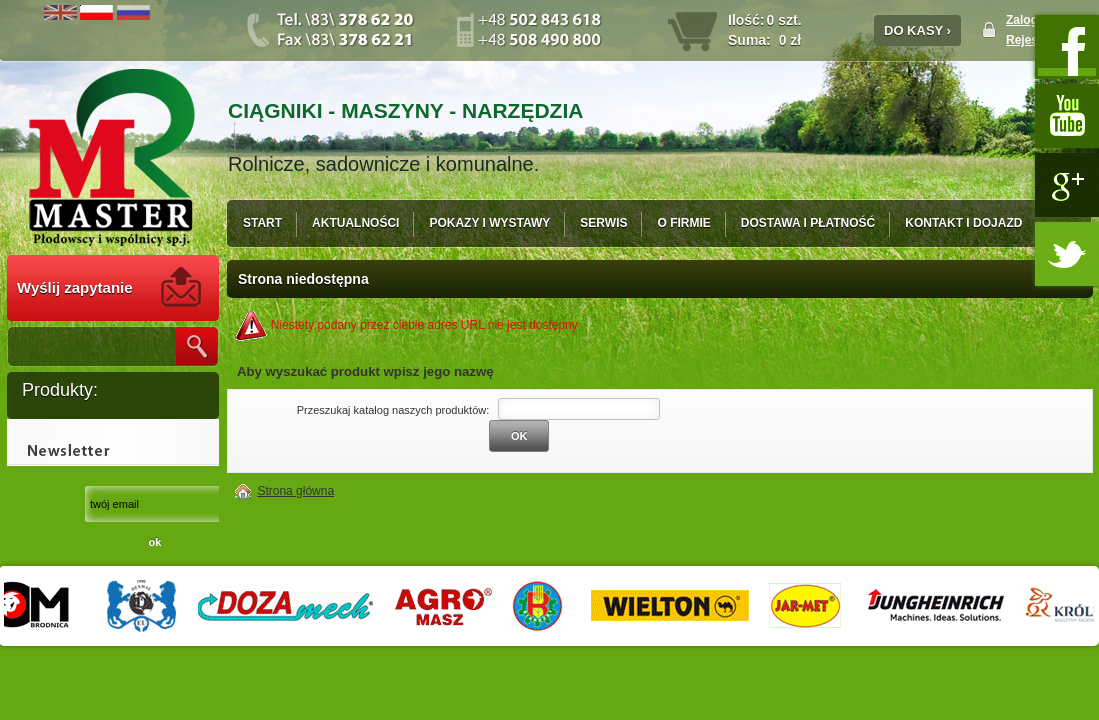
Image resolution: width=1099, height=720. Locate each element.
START (262, 223)
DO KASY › (917, 30)
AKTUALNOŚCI (355, 223)
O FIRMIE (683, 223)
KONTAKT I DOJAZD (963, 223)
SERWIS (603, 223)
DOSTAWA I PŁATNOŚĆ (808, 223)
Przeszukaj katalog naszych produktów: (393, 410)
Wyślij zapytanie (75, 287)
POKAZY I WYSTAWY (489, 223)
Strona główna (295, 491)
